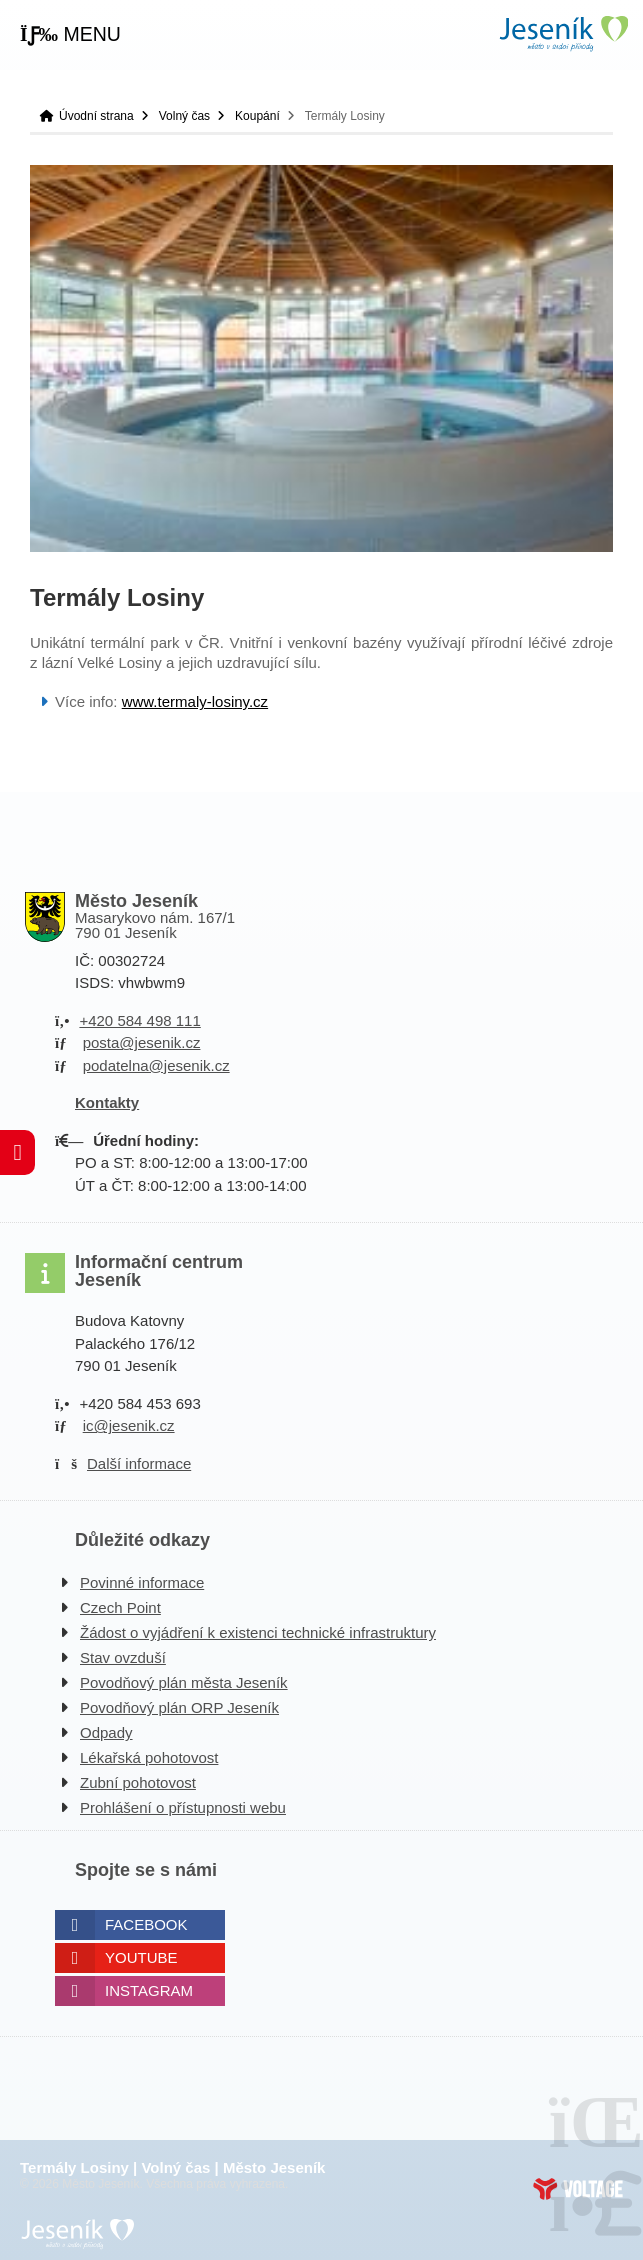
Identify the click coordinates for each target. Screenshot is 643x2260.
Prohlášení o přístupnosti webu (183, 1807)
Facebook (146, 1924)
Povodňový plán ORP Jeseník (179, 1707)
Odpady (106, 1732)
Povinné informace (142, 1582)
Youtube (141, 1957)
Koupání (257, 116)
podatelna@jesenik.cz (156, 1065)
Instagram (149, 1990)
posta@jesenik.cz (142, 1042)
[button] (70, 35)
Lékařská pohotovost (149, 1757)
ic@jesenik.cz (129, 1425)
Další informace (139, 1463)
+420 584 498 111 (139, 1020)
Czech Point (120, 1607)
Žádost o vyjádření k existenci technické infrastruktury (258, 1632)
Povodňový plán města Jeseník (184, 1682)
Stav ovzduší (123, 1657)
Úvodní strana (563, 33)
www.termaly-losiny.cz (195, 701)
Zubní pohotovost (138, 1782)
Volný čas (184, 116)
